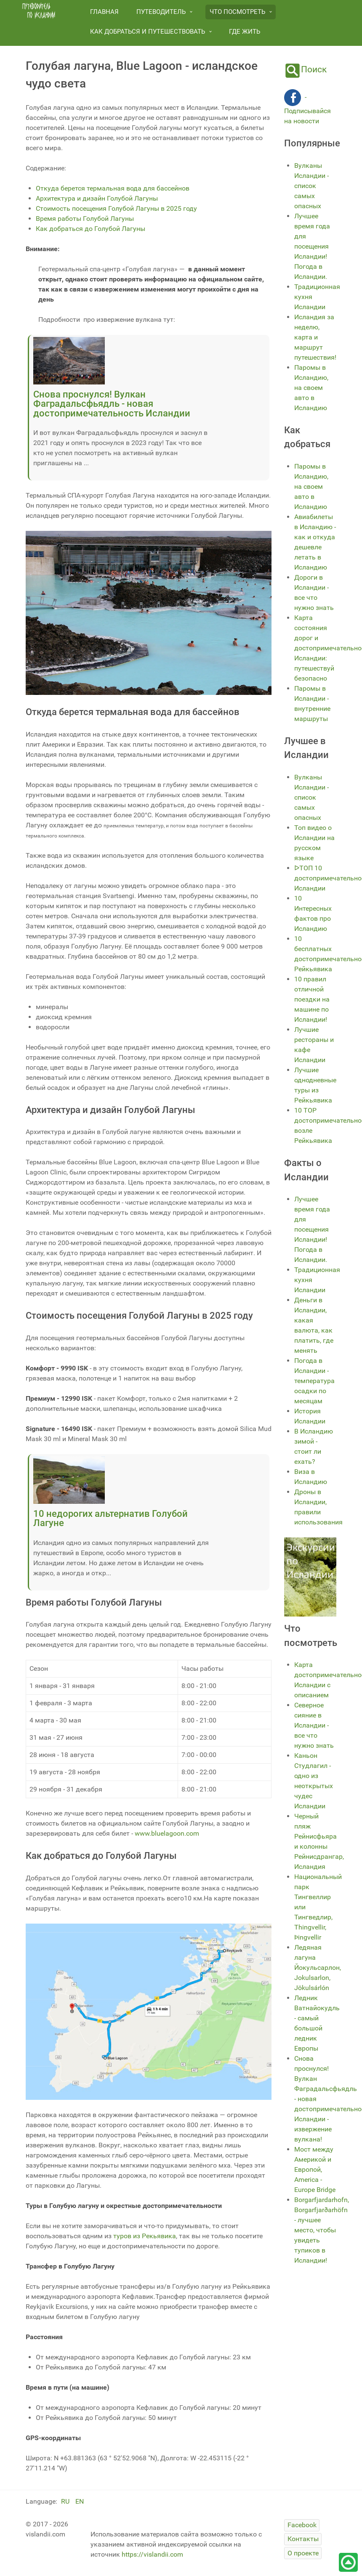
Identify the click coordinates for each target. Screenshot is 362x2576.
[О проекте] (303, 2553)
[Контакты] (303, 2539)
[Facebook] (301, 2525)
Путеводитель (161, 12)
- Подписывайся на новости (307, 109)
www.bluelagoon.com (167, 1833)
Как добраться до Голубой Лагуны (90, 229)
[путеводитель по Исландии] (38, 10)
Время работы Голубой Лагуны (85, 219)
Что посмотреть (237, 12)
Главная (104, 12)
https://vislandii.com (152, 2554)
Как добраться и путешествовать (147, 31)
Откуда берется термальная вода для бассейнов (112, 188)
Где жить (244, 31)
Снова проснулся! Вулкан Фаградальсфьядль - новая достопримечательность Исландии (111, 404)
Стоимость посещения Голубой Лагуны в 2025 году (116, 208)
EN (79, 2501)
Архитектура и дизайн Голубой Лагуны (97, 198)
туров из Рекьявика (144, 2236)
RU (66, 2501)
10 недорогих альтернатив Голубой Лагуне (110, 1518)
